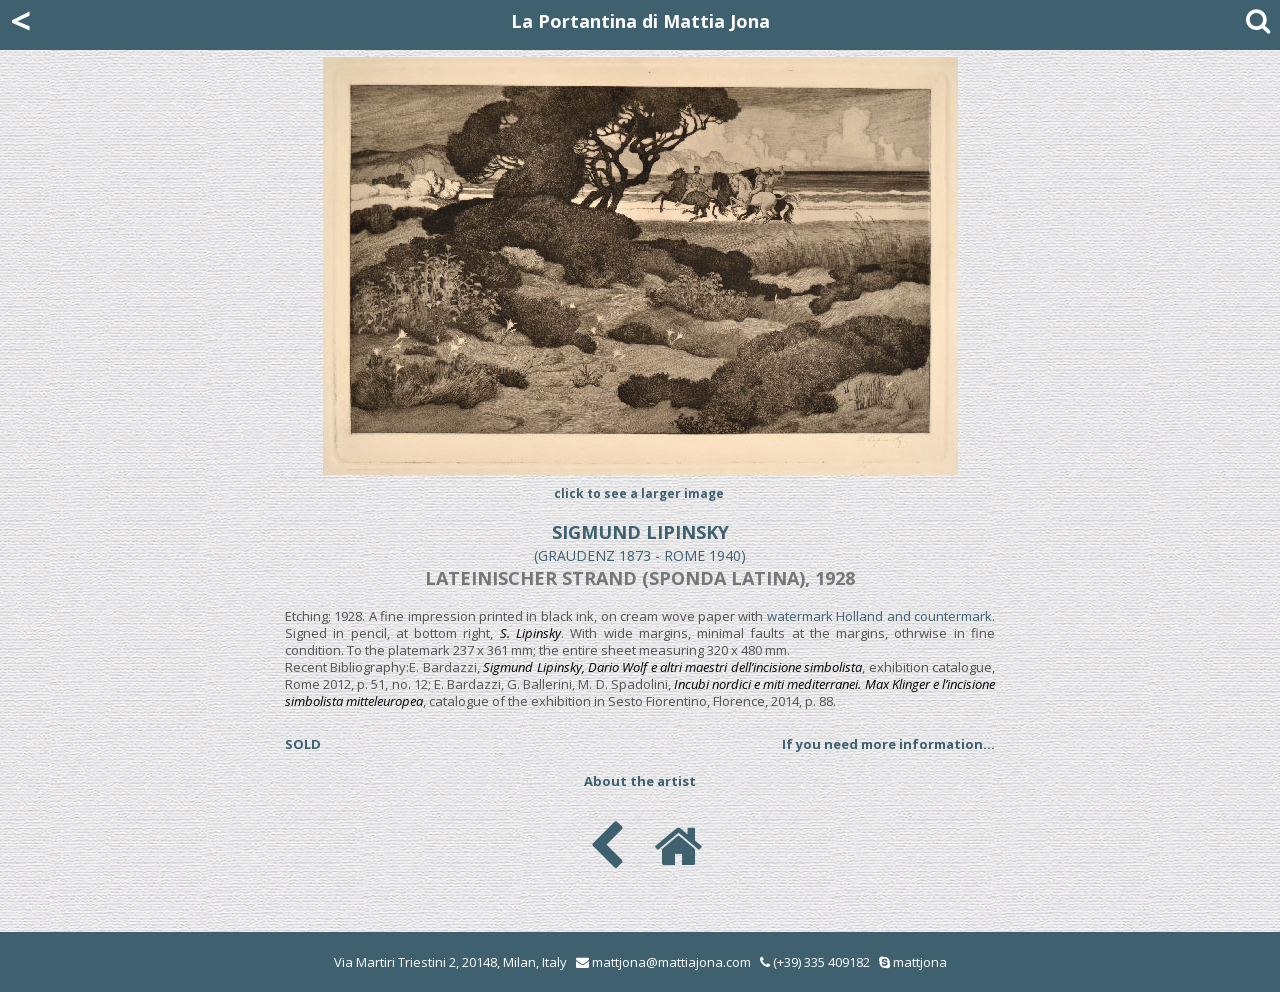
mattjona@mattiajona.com (671, 962)
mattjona (920, 962)
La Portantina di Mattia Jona (640, 21)
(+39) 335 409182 (815, 962)
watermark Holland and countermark (879, 616)
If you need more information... (888, 744)
